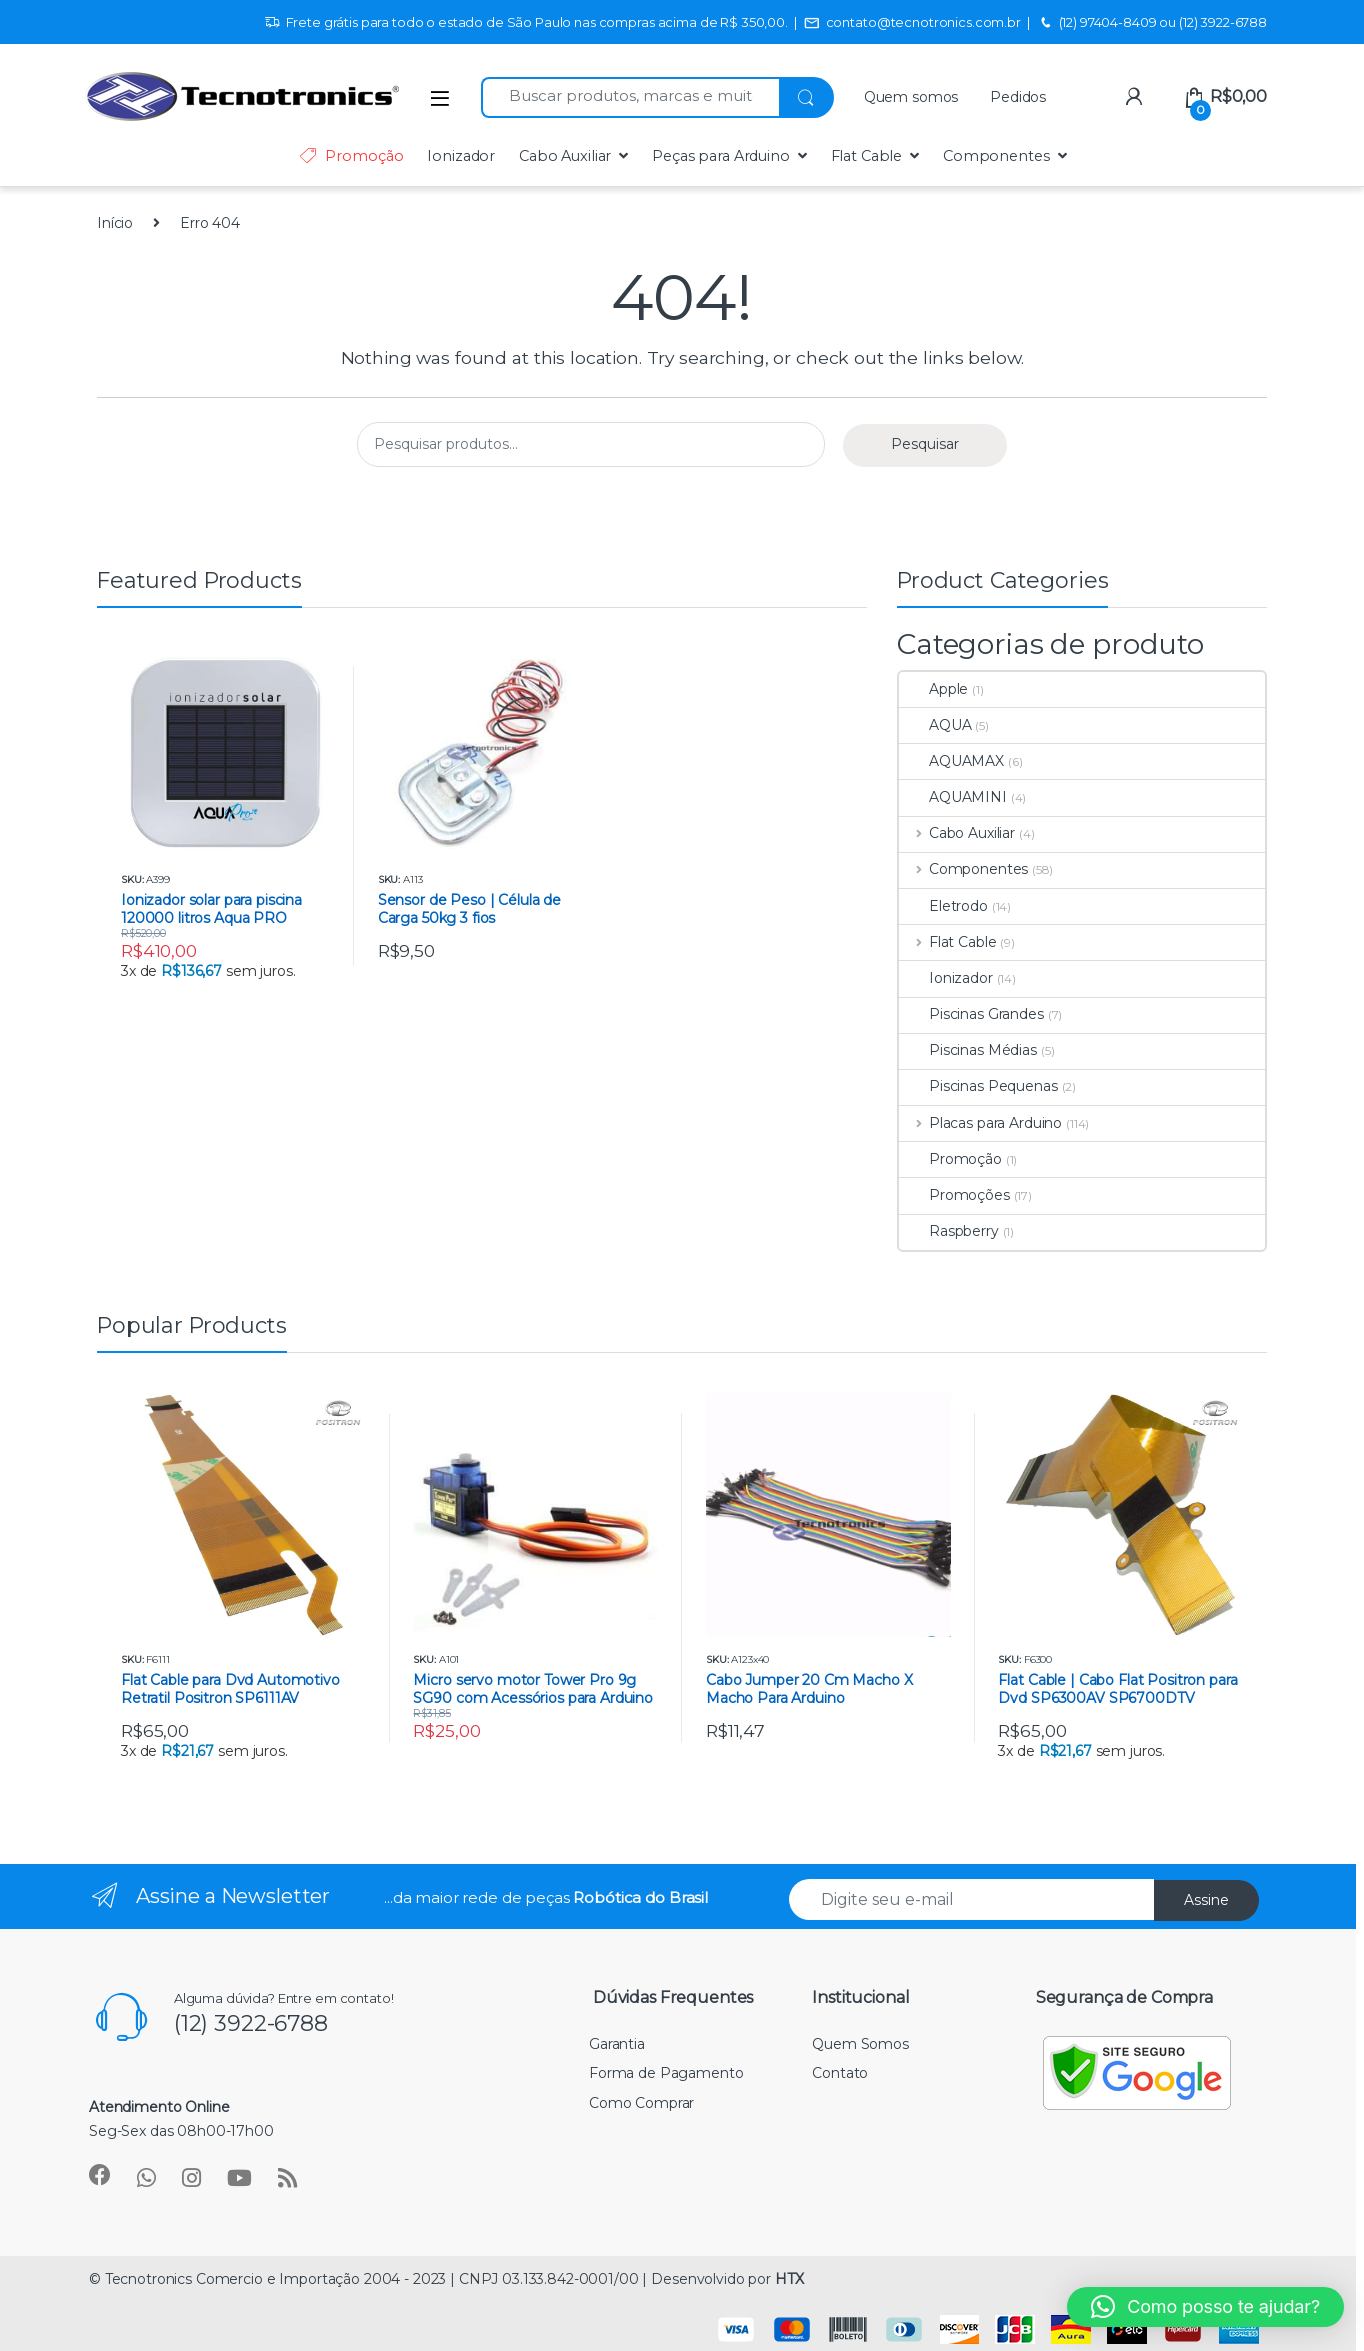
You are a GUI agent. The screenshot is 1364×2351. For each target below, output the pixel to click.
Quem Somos (860, 2044)
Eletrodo (943, 906)
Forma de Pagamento (666, 2073)
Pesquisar (925, 444)
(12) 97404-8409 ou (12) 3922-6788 (1152, 23)
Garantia (617, 2044)
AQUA (935, 725)
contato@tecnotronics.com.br (912, 23)
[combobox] (630, 97)
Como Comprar (641, 2103)
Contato (840, 2073)
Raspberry (949, 1231)
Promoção (351, 156)
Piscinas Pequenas (978, 1086)
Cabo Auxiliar (565, 156)
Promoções (954, 1195)
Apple (933, 689)
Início (115, 223)
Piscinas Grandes (971, 1014)
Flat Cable (867, 156)
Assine (1206, 1900)
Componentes (996, 156)
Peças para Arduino (720, 156)
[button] (1205, 2307)
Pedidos (1018, 97)
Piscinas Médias (968, 1050)
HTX (789, 2279)
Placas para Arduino (980, 1123)
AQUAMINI (953, 797)
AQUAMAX (951, 761)
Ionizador (461, 156)
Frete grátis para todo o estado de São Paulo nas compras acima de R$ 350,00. (526, 23)
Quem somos (911, 97)
